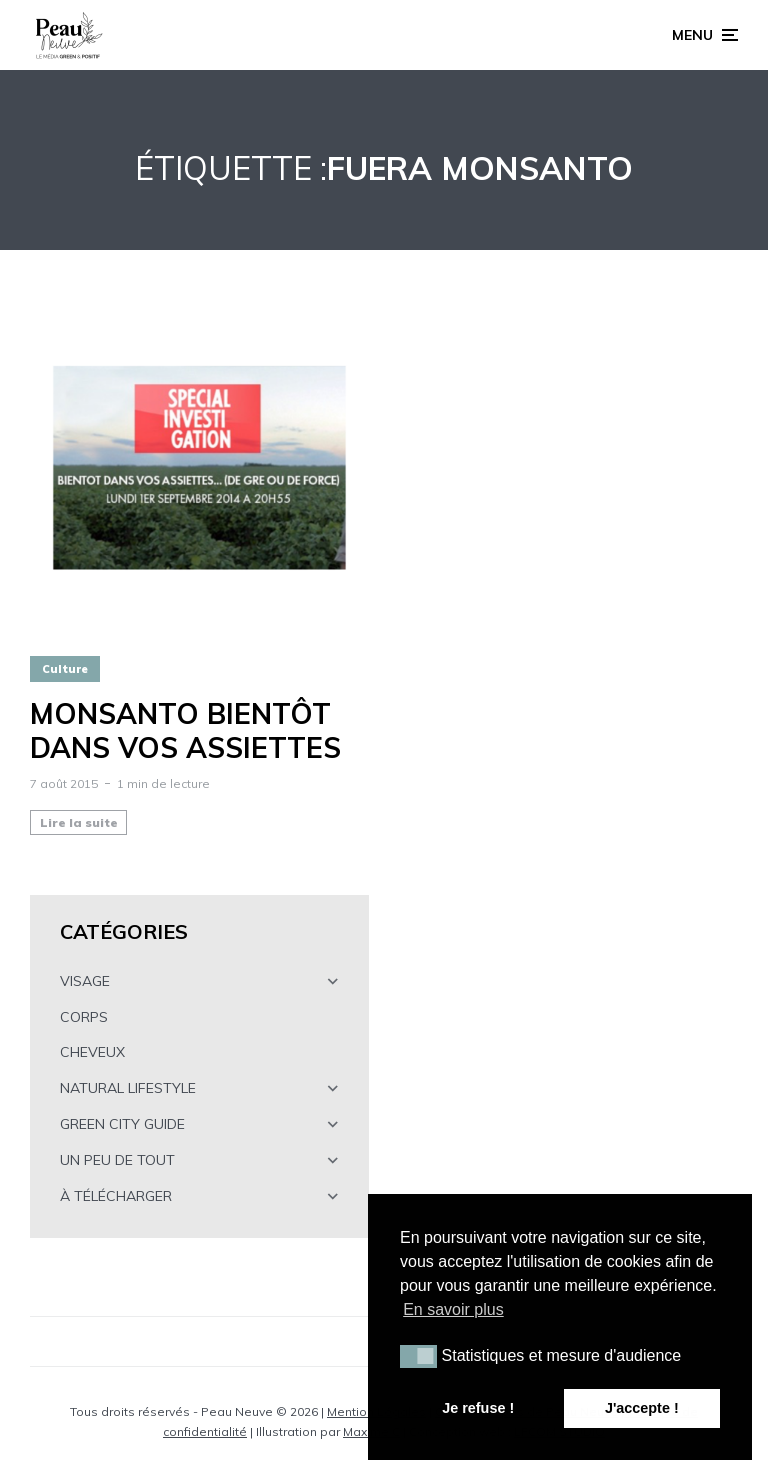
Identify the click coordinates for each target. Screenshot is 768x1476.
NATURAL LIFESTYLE (128, 1088)
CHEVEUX (92, 1052)
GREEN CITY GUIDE (122, 1124)
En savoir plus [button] (453, 1309)
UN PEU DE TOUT (117, 1160)
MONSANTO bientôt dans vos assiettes (185, 730)
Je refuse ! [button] (478, 1408)
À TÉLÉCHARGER (116, 1196)
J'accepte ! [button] (642, 1408)
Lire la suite (79, 822)
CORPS (84, 1017)
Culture (65, 669)
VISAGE (85, 981)
